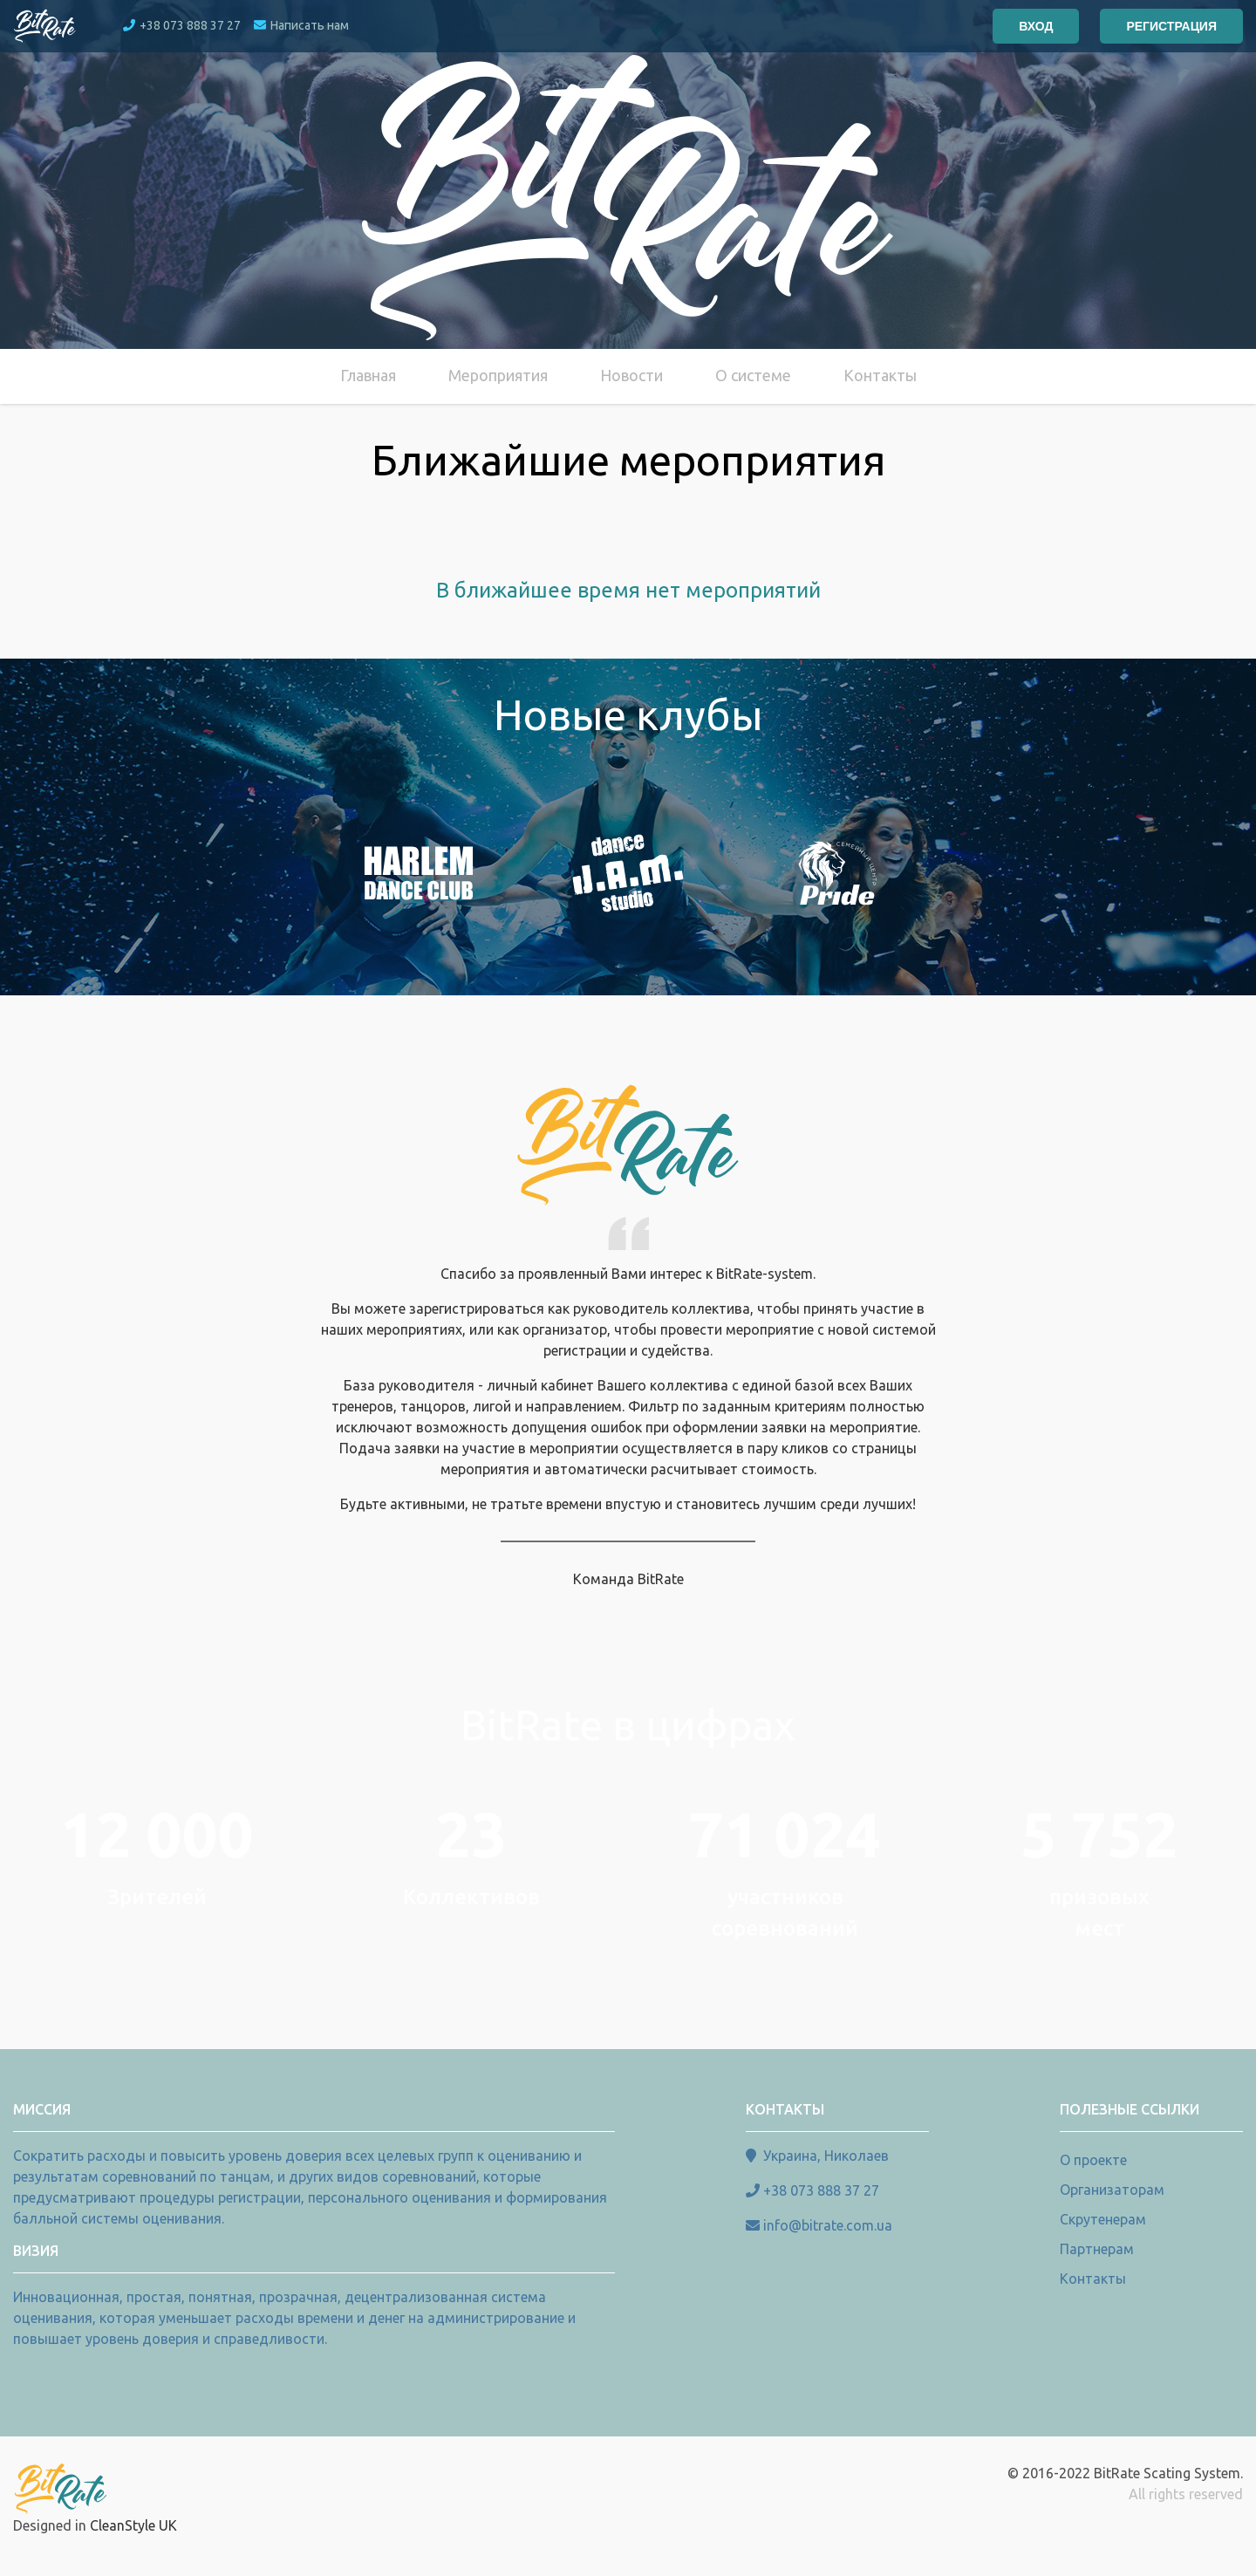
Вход (1036, 26)
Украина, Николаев (826, 2155)
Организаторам (1112, 2189)
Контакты (880, 375)
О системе (753, 375)
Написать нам (301, 25)
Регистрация (1171, 26)
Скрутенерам (1103, 2219)
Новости (631, 375)
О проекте (1093, 2160)
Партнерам (1097, 2249)
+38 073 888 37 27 (182, 25)
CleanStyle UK (133, 2525)
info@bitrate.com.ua (827, 2225)
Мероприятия (498, 375)
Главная (368, 375)
